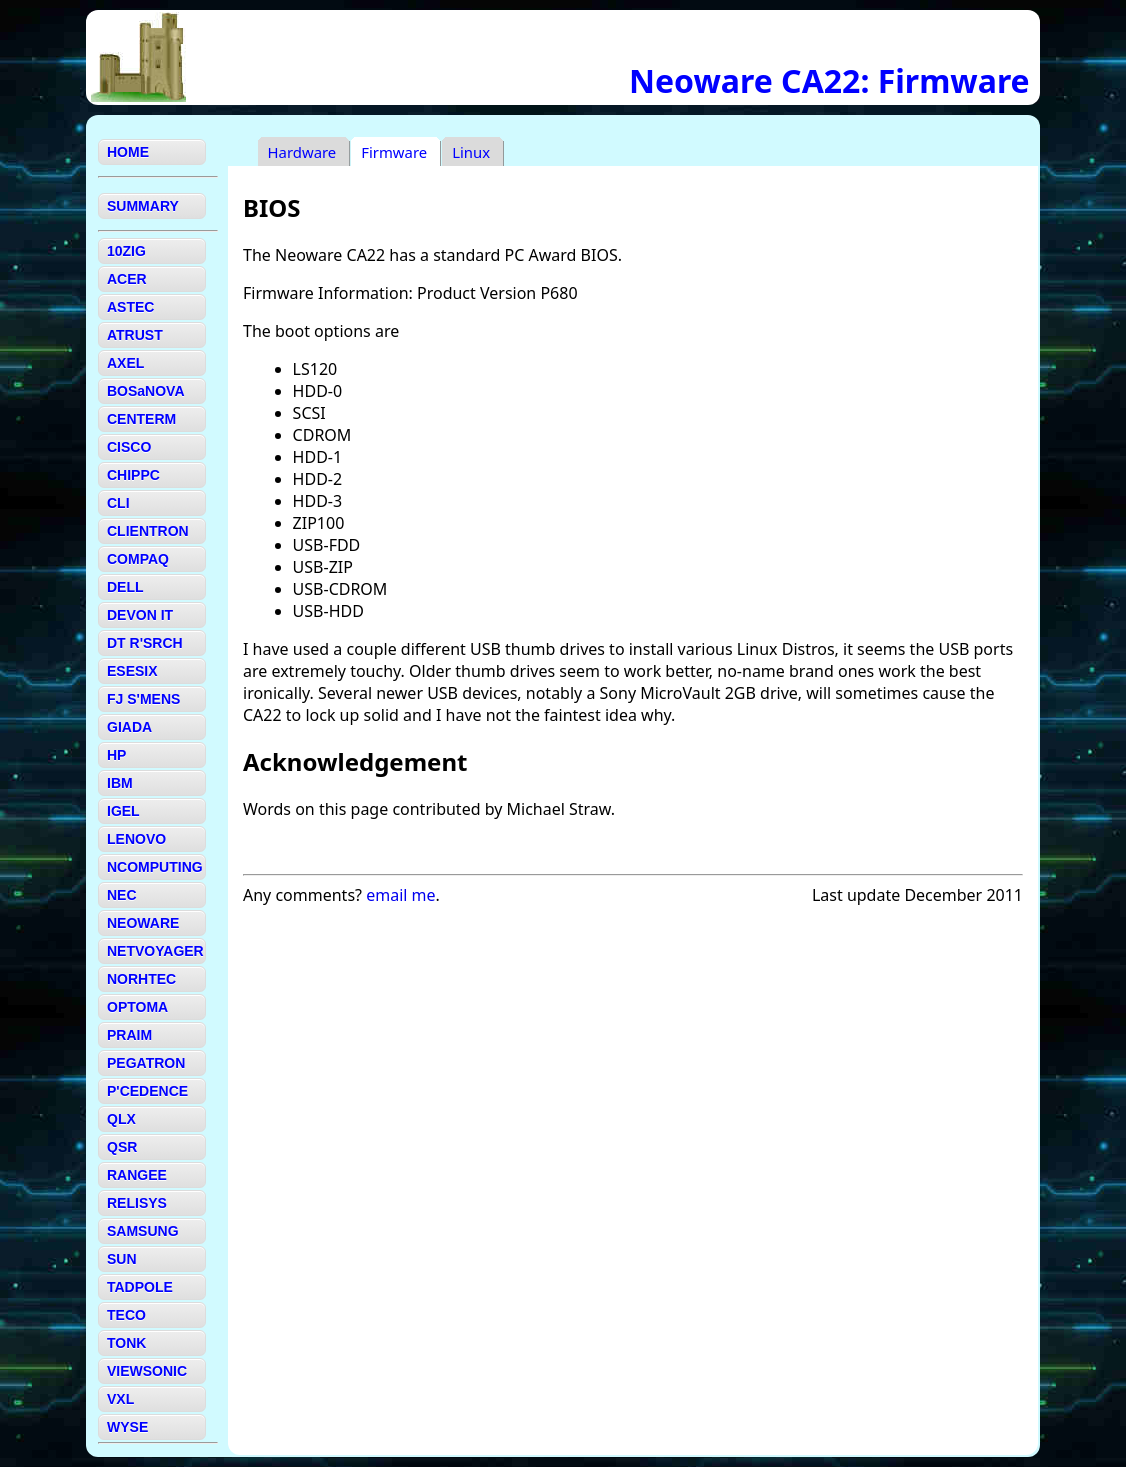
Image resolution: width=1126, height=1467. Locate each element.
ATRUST (135, 335)
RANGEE (137, 1175)
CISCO (129, 447)
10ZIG (126, 251)
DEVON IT (140, 615)
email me (400, 895)
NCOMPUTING (155, 867)
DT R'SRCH (145, 643)
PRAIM (129, 1035)
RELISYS (137, 1203)
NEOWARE (143, 923)
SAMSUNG (143, 1231)
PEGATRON (146, 1063)
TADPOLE (140, 1287)
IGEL (123, 811)
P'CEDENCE (147, 1091)
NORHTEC (141, 979)
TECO (126, 1315)
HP (116, 755)
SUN (122, 1259)
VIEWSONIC (147, 1371)
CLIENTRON (148, 531)
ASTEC (130, 307)
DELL (125, 587)
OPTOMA (137, 1007)
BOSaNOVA (146, 391)
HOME (128, 152)
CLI (118, 503)
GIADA (129, 727)
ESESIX (132, 671)
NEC (122, 895)
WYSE (127, 1427)
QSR (122, 1147)
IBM (120, 783)
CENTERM (141, 419)
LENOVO (136, 839)
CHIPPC (133, 475)
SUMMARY (143, 206)
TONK (126, 1343)
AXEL (125, 363)
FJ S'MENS (143, 699)
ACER (127, 279)
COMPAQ (138, 559)
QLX (121, 1119)
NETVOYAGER (155, 951)
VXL (120, 1399)
